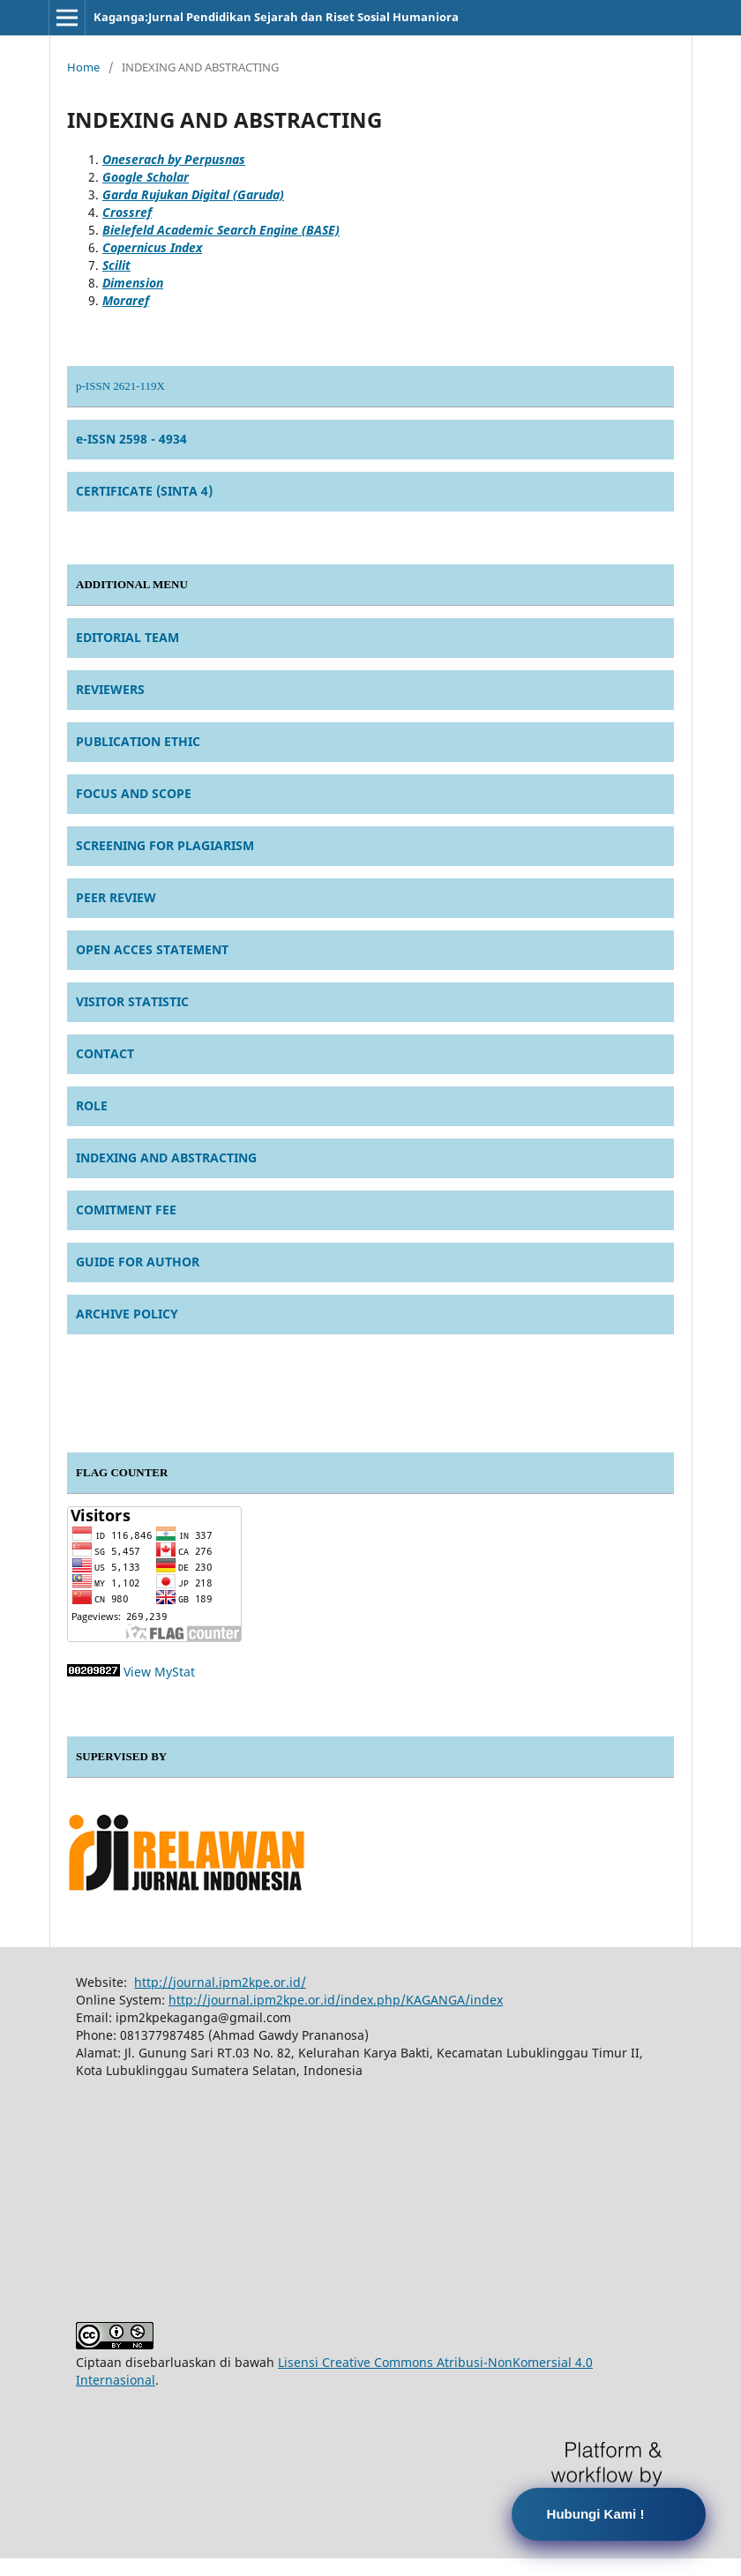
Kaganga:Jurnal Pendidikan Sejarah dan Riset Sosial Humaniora (276, 17)
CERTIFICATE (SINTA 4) (144, 490)
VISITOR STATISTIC (132, 1001)
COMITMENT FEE (126, 1209)
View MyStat (159, 1671)
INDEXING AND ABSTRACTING (166, 1157)
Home (83, 67)
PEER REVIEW (116, 897)
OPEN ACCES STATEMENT (152, 949)
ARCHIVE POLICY (127, 1313)
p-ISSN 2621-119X (120, 385)
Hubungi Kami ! (596, 2513)
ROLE (92, 1105)
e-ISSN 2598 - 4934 (131, 438)
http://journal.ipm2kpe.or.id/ (220, 1982)
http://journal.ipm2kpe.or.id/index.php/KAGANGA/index (335, 1999)
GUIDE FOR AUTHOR (137, 1261)
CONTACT (105, 1053)
